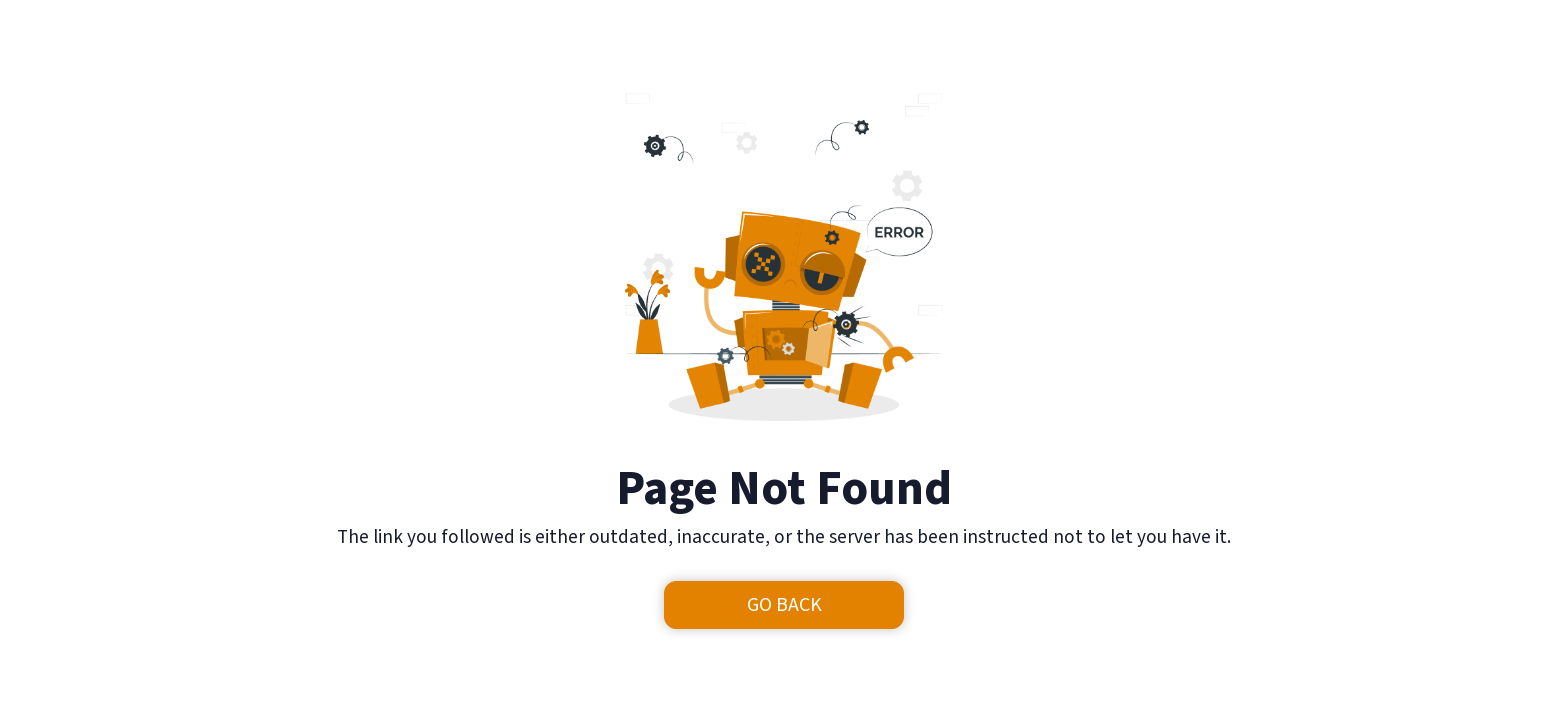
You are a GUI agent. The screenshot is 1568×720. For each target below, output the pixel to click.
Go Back (784, 605)
